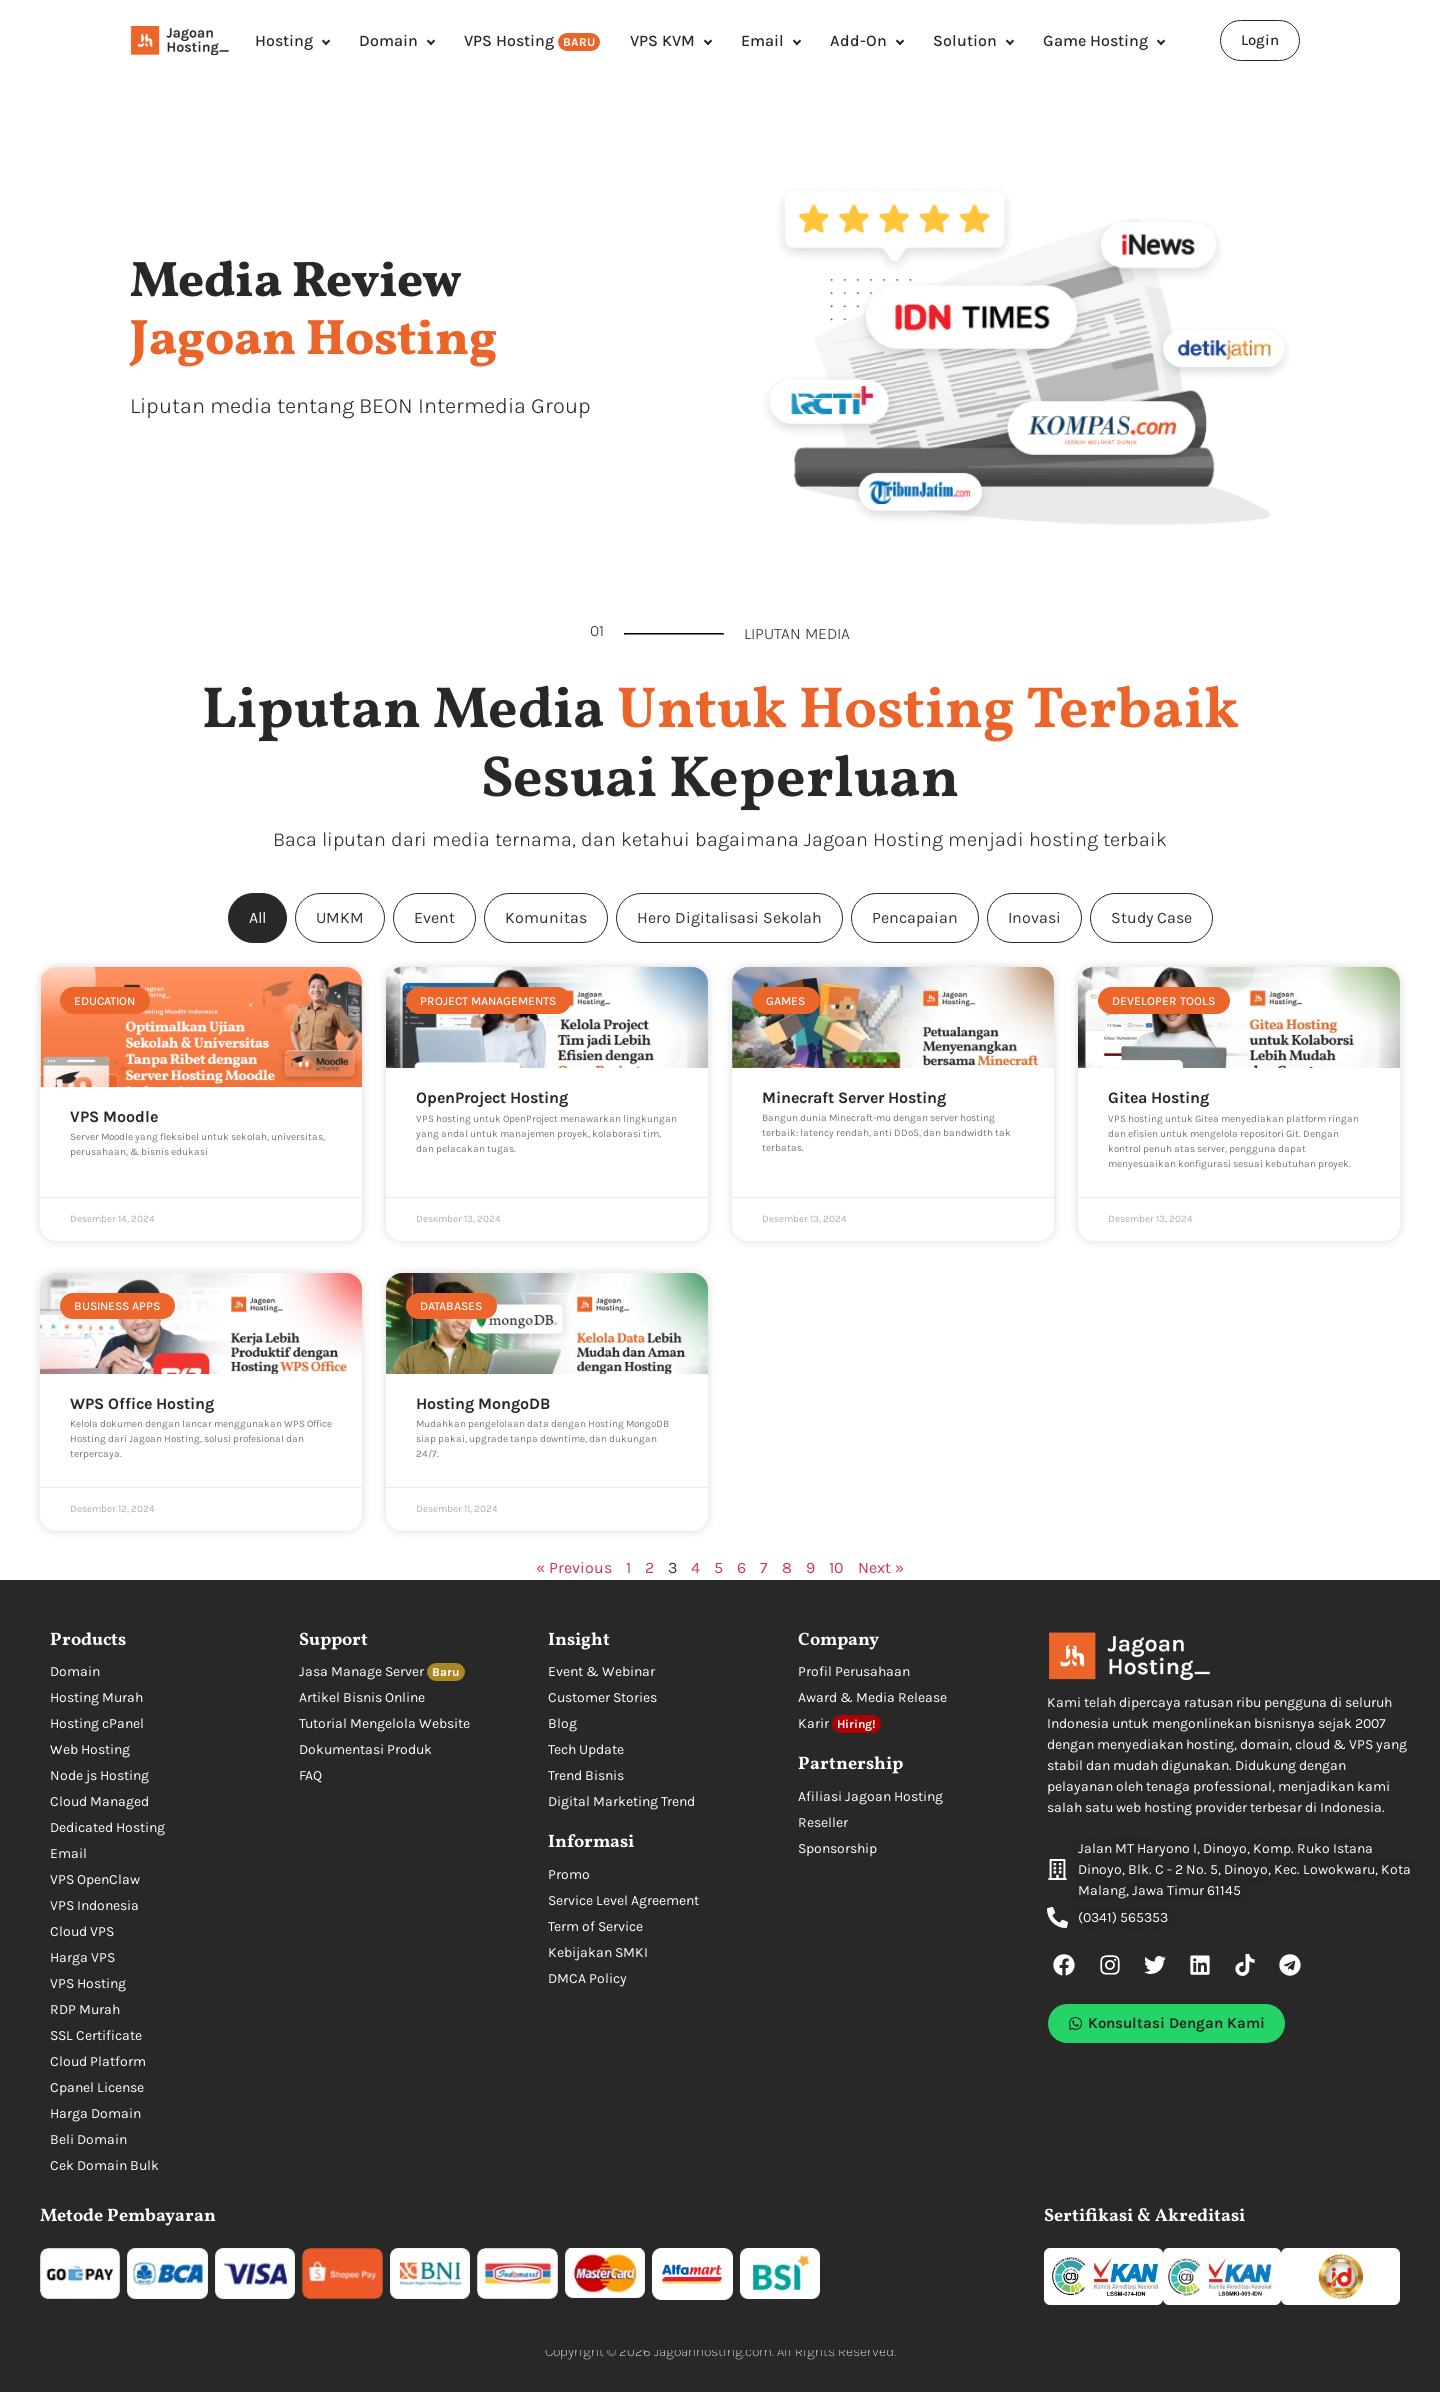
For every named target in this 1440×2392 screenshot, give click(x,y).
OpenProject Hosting (492, 1097)
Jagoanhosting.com (713, 2351)
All (257, 917)
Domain (388, 40)
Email (762, 40)
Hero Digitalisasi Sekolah (729, 917)
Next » (881, 1567)
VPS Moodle (114, 1116)
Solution (965, 40)
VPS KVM (662, 40)
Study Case (1151, 917)
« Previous (574, 1567)
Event (434, 917)
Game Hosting (1095, 40)
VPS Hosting (532, 41)
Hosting (284, 40)
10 (836, 1567)
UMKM (340, 917)
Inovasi (1034, 917)
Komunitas (546, 917)
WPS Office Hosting (142, 1403)
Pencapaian (915, 917)
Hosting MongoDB (483, 1403)
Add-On (858, 40)
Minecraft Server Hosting (854, 1097)
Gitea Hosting (1158, 1097)
